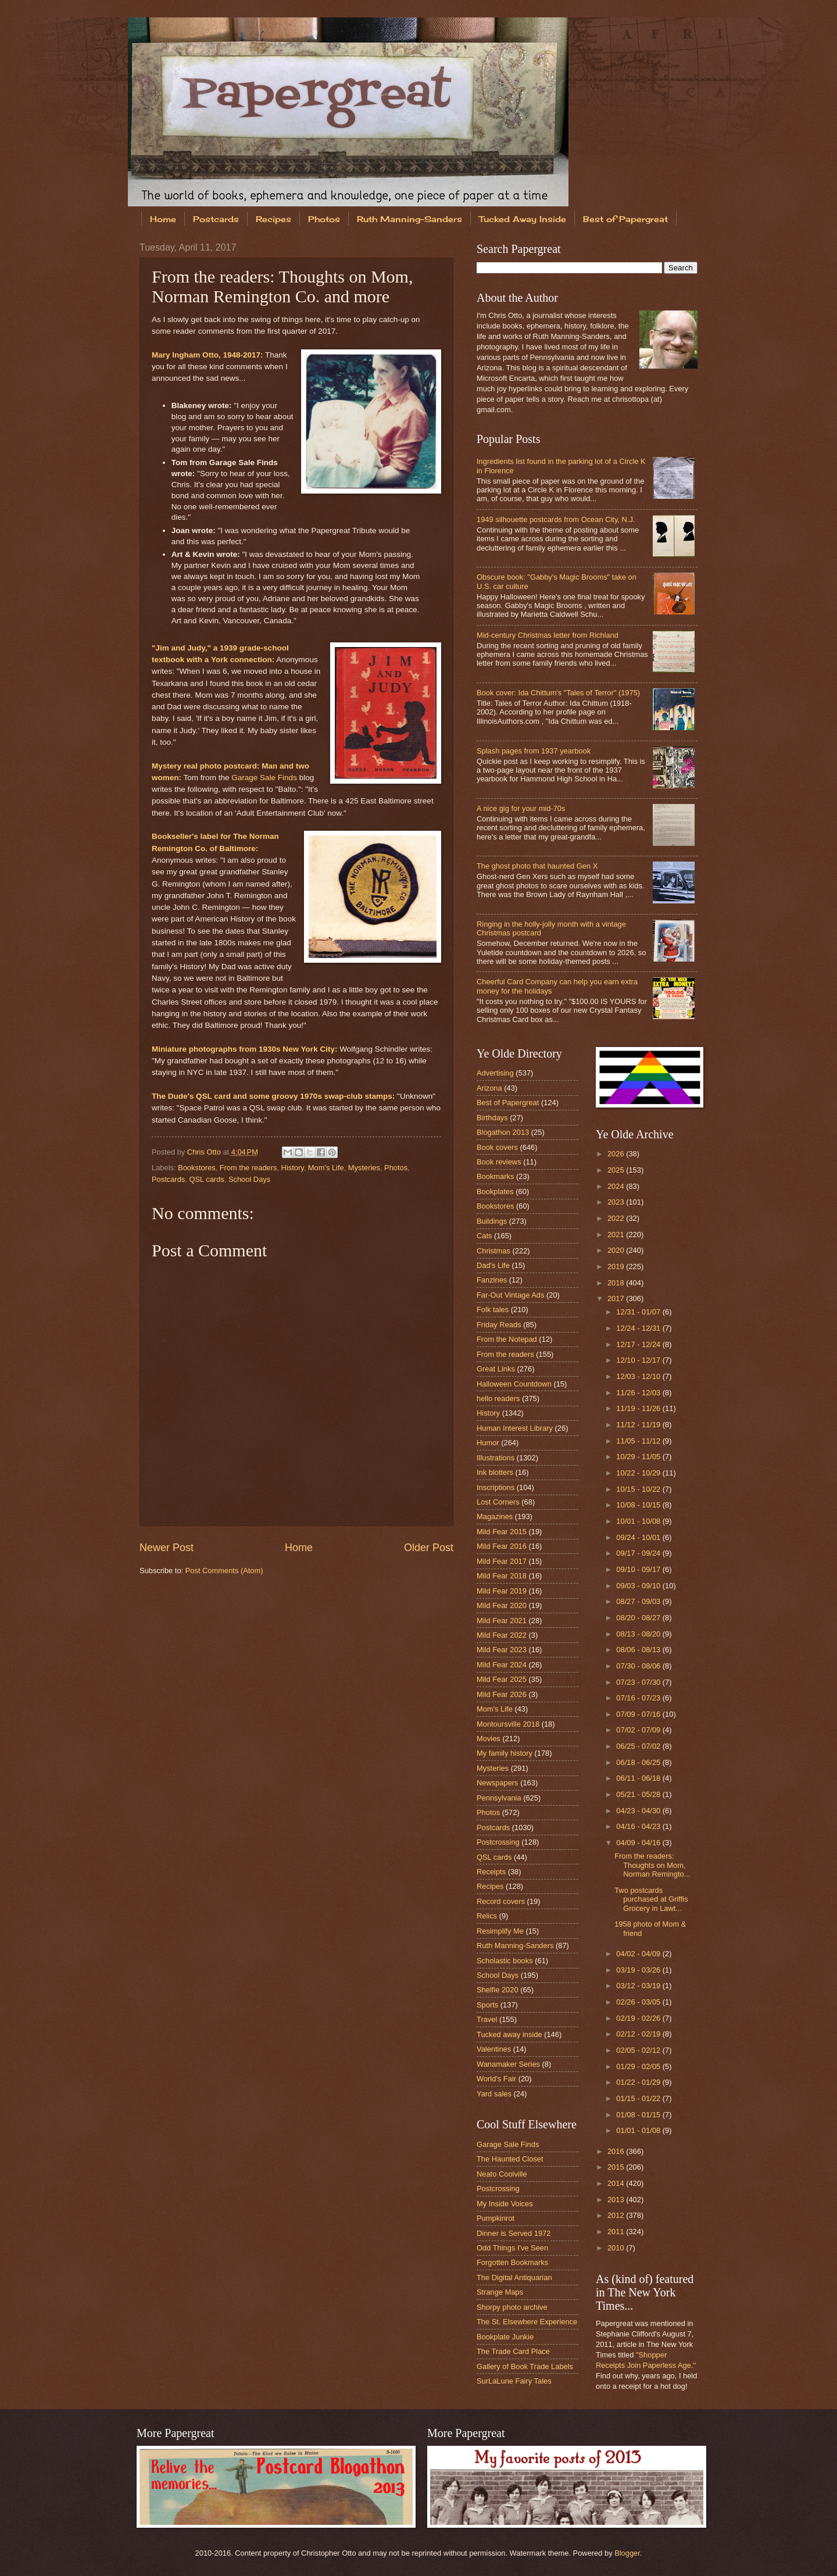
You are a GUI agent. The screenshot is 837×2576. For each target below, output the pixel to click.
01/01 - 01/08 (639, 2130)
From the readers (248, 1167)
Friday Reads (499, 1324)
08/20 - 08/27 (639, 1617)
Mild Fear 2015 (502, 1531)
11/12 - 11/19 (639, 1424)
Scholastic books (505, 1960)
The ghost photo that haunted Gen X (537, 866)
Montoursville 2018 (508, 1724)
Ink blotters (495, 1472)
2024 (616, 1186)
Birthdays (492, 1117)
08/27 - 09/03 (639, 1601)
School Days (249, 1179)
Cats (484, 1235)
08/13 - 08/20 (639, 1634)
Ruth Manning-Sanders (409, 219)
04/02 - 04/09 (639, 1953)
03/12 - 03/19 (639, 1985)
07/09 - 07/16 (639, 1714)
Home (163, 219)
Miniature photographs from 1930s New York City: (244, 1049)
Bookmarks (495, 1176)
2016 (616, 2151)
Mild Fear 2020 (502, 1605)
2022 (616, 1218)
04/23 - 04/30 (639, 1810)
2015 (616, 2167)
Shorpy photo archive (512, 2307)
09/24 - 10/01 (639, 1537)
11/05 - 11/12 (639, 1441)
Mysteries (364, 1167)
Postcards (216, 219)
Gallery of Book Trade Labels (525, 2366)
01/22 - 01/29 (639, 2082)
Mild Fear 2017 (502, 1561)
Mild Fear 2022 (502, 1635)
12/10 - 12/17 (639, 1360)
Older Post (428, 1547)
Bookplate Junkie (505, 2336)
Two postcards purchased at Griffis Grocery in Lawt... (651, 1899)
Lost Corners (498, 1502)
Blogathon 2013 (503, 1132)
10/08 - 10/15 (639, 1504)
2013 (616, 2199)
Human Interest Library (515, 1428)
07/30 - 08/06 (639, 1666)
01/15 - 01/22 (639, 2098)
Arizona (489, 1088)
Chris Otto (205, 1152)
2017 (616, 1298)
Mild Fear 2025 (502, 1679)
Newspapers (497, 1782)
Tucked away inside (509, 2034)
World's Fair (496, 2078)
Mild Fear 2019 (502, 1591)
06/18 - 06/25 (639, 1762)
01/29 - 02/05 (639, 2066)
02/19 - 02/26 (639, 2018)
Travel (487, 2019)
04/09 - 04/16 (639, 1842)
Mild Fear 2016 (502, 1546)
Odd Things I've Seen (512, 2247)
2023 (616, 1202)
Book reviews (499, 1161)
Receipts (491, 1871)
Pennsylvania (499, 1797)
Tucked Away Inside (522, 219)
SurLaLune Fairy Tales (514, 2381)
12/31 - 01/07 (639, 1311)
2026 (616, 1153)
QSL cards (206, 1179)
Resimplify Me (500, 1931)
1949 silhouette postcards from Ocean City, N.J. (556, 519)
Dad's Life (493, 1265)
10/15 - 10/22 (639, 1489)
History (292, 1167)
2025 (616, 1170)
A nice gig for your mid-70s (521, 808)
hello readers (498, 1398)
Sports (487, 2004)
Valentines (494, 2049)
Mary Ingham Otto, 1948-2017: (207, 355)
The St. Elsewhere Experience (527, 2321)
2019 (616, 1266)
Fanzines (492, 1280)
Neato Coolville (502, 2174)
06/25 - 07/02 (639, 1746)
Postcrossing (498, 1842)
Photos (324, 219)
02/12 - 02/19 (639, 2034)
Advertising (495, 1073)
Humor (488, 1442)
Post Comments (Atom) (224, 1570)
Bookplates (495, 1191)
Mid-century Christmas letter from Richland (547, 635)
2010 (616, 2247)
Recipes (273, 219)
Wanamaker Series (508, 2064)
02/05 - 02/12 (639, 2050)
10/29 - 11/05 (639, 1456)
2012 (616, 2215)
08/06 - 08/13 (639, 1649)
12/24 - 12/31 (639, 1328)
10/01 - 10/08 (639, 1521)
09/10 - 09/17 (639, 1569)
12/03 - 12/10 (639, 1376)
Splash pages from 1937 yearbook (534, 750)
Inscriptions (495, 1487)
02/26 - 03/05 (639, 2002)
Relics (487, 1916)
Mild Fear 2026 (502, 1694)
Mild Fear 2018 (502, 1575)
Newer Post (167, 1547)
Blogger (627, 2553)
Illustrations (495, 1457)
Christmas (493, 1250)
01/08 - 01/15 (639, 2114)
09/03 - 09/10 (639, 1585)
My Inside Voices (505, 2203)
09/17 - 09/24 (639, 1553)
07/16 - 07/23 (639, 1697)
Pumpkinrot (495, 2218)
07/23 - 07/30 (639, 1682)
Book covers (497, 1147)
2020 (616, 1250)
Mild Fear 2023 (502, 1649)
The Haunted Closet (510, 2159)
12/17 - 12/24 (639, 1344)
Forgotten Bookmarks (512, 2262)
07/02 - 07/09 (639, 1729)
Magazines (495, 1516)
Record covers (501, 1901)
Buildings (492, 1221)
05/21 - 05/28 (639, 1794)
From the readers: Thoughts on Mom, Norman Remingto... (652, 1865)
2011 (616, 2231)
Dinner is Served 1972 (513, 2233)
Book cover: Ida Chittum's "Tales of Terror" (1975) (558, 692)
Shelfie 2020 (497, 1989)
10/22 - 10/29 (639, 1473)
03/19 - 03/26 (639, 1970)
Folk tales (493, 1309)
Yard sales (494, 2093)
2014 (616, 2183)
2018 (616, 1282)
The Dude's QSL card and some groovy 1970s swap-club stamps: (273, 1096)
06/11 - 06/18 (639, 1778)
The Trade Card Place (513, 2351)
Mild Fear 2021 (502, 1620)
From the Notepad (507, 1339)
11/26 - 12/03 (639, 1392)
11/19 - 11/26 (639, 1408)
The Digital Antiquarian (514, 2277)
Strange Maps (500, 2292)
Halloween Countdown (514, 1384)
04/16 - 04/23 (639, 1826)
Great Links (496, 1368)
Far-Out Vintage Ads (510, 1295)
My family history (504, 1753)
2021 (616, 1234)
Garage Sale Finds (264, 777)
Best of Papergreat (625, 219)
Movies (488, 1738)
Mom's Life (326, 1167)
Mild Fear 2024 (502, 1664)
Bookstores (196, 1167)
